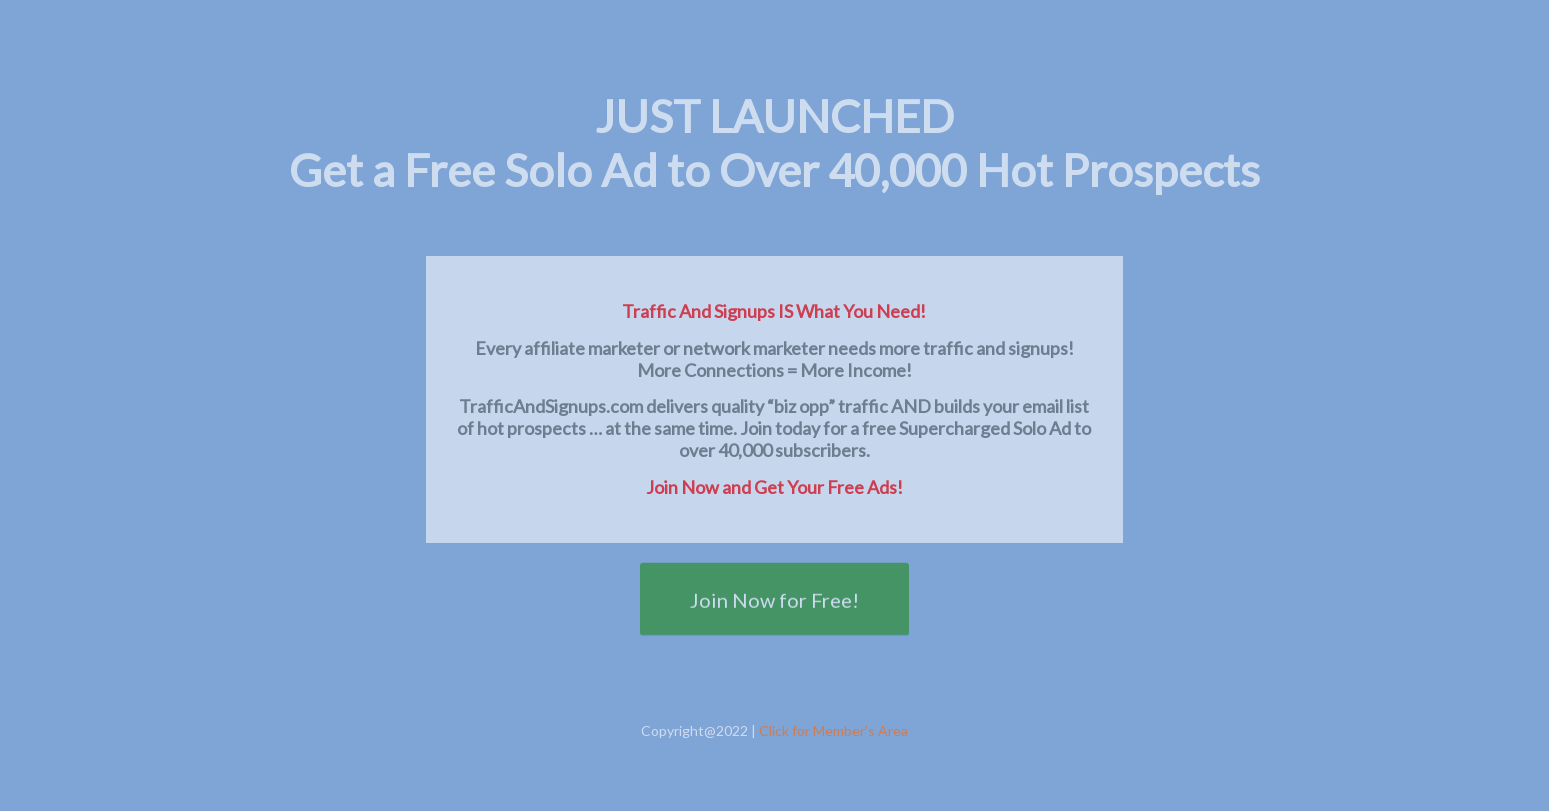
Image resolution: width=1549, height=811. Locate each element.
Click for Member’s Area (833, 730)
